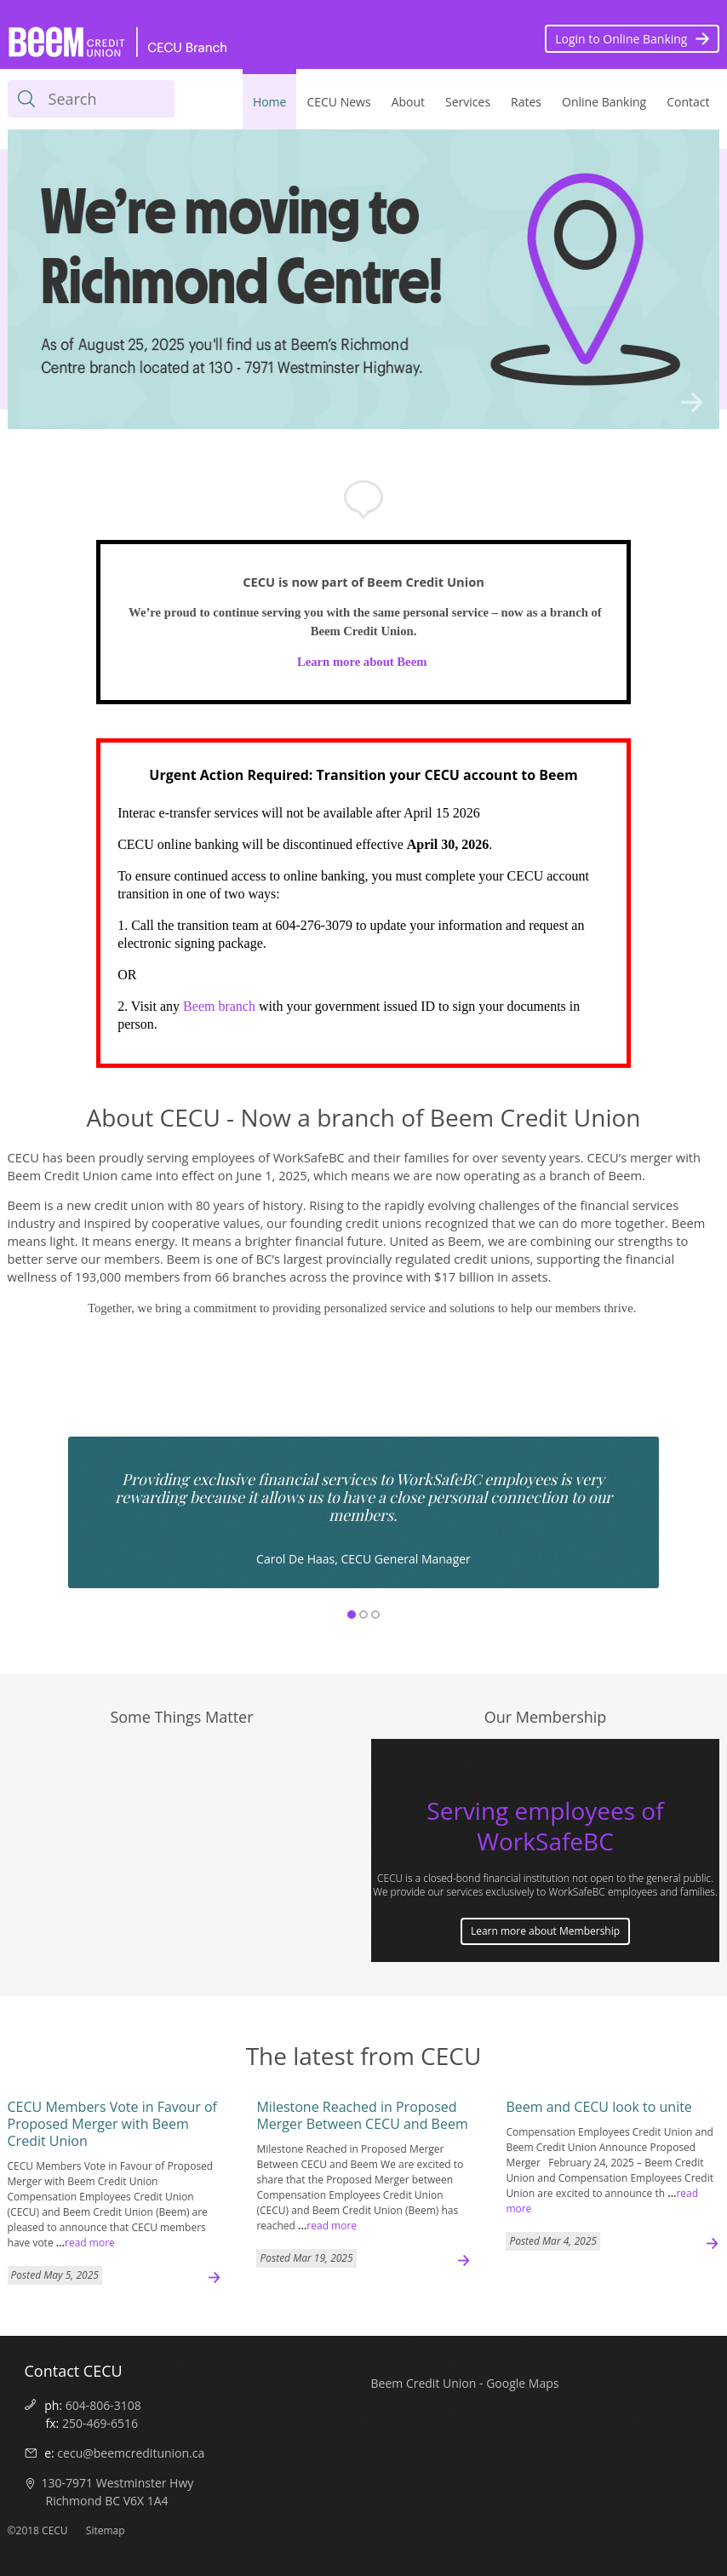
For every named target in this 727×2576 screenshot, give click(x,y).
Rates (526, 102)
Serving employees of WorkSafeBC (544, 1825)
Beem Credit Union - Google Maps (465, 2383)
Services (467, 102)
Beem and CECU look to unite (598, 2106)
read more (90, 2242)
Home (270, 102)
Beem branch (219, 1006)
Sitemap (105, 2530)
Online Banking (604, 102)
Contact (688, 102)
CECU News (338, 102)
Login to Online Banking (621, 39)
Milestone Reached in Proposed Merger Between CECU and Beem (361, 2115)
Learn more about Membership (545, 1931)
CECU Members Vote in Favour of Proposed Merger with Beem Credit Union (112, 2123)
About (408, 102)
